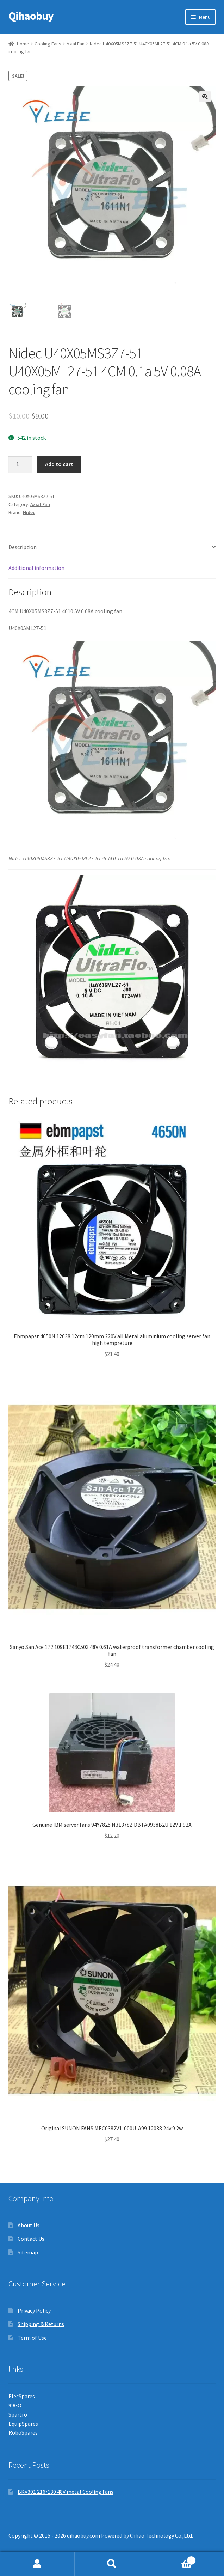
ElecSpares (21, 2396)
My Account (37, 2564)
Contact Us (31, 2238)
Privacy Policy (34, 2310)
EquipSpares (23, 2423)
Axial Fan (76, 44)
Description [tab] (22, 546)
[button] (205, 96)
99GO (14, 2405)
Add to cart (59, 464)
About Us (28, 2225)
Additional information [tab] (36, 567)
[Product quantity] (20, 464)
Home (23, 44)
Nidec (29, 512)
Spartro (17, 2414)
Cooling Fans (48, 44)
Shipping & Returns (41, 2323)
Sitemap (28, 2252)
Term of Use (32, 2337)
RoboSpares (23, 2432)
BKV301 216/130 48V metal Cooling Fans (65, 2491)
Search (112, 2564)
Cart (172, 2559)
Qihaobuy (31, 16)
